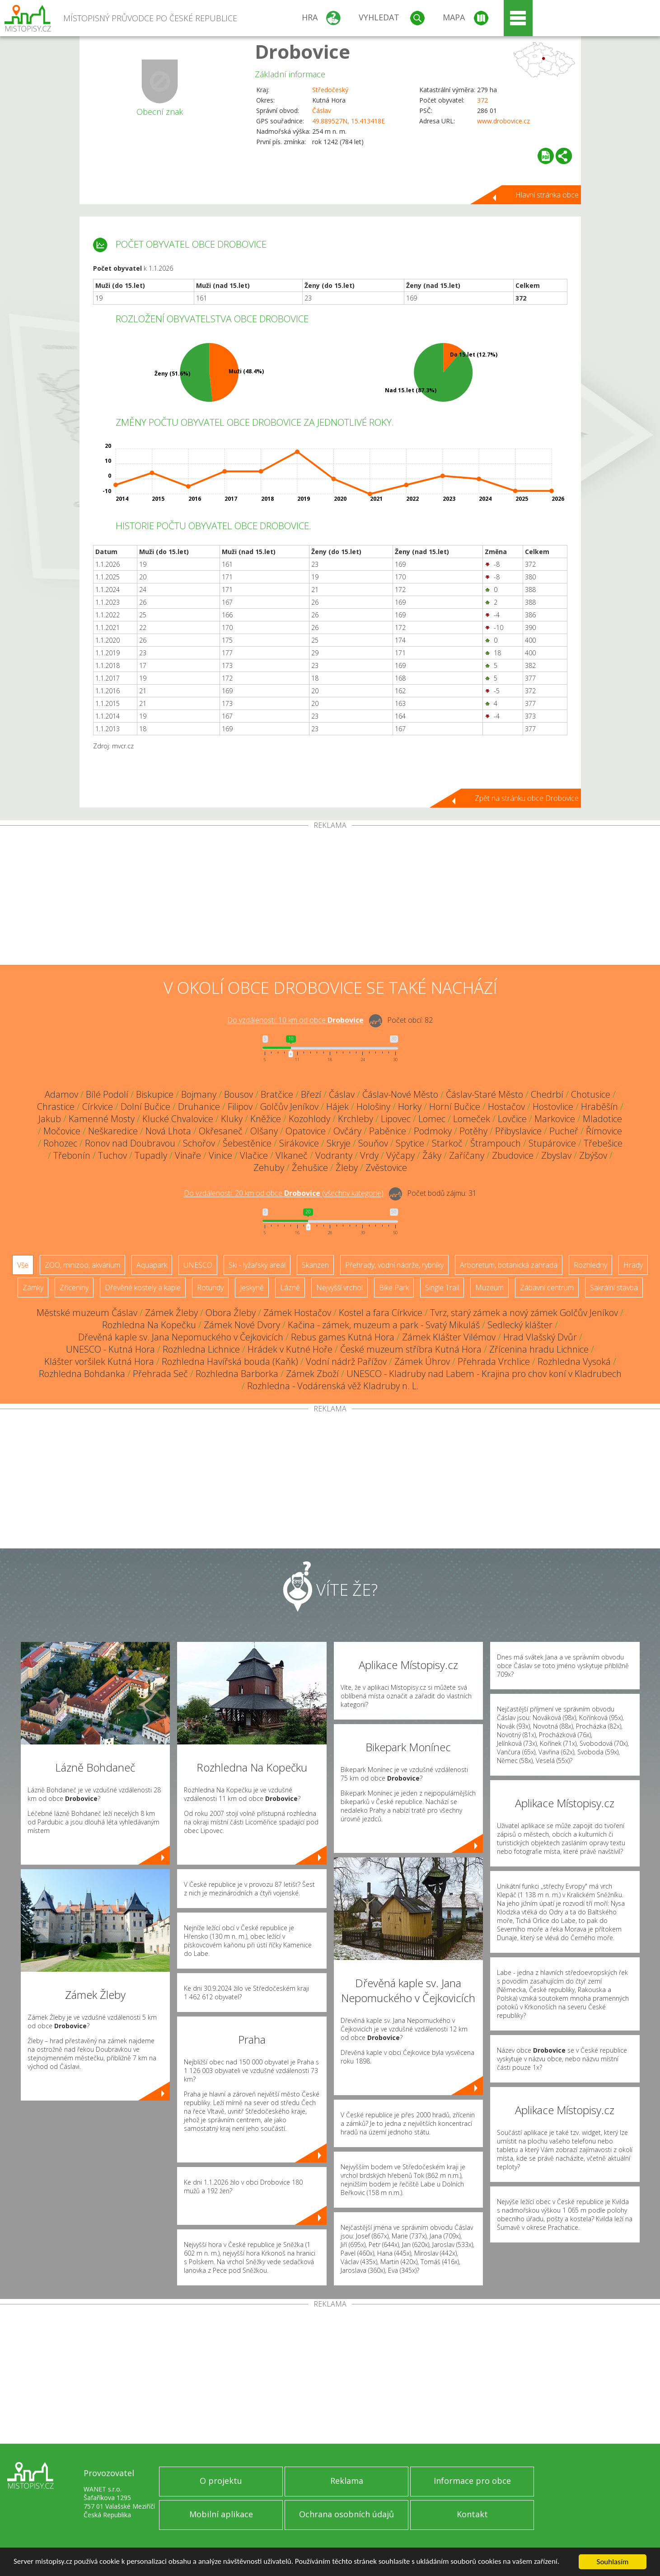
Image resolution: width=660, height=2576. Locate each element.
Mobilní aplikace (221, 2514)
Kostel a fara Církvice (380, 1313)
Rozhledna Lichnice (201, 1349)
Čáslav (321, 110)
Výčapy (400, 1155)
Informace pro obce (472, 2480)
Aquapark (151, 1265)
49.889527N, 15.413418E (348, 121)
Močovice (61, 1131)
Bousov (238, 1094)
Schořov (199, 1143)
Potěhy (473, 1131)
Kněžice (265, 1119)
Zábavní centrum (547, 1288)
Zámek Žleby (171, 1313)
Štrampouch (495, 1143)
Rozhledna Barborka (237, 1374)
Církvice (97, 1106)
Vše (22, 1265)
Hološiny (373, 1106)
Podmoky (433, 1131)
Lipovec (396, 1119)
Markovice (554, 1119)
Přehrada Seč (160, 1374)
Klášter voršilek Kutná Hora (99, 1361)
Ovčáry (347, 1131)
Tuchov (112, 1155)
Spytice (410, 1143)
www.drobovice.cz (503, 121)
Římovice (604, 1131)
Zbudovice (513, 1155)
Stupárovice (552, 1143)
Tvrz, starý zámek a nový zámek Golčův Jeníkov (524, 1313)
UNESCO (197, 1265)
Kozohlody (309, 1119)
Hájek (337, 1106)
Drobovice (302, 51)
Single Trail (442, 1288)
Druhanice (199, 1106)
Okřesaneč (221, 1131)
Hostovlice (553, 1106)
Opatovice (306, 1131)
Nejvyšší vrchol (339, 1288)
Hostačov (506, 1106)
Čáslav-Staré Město (484, 1094)
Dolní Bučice (145, 1106)
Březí (311, 1094)
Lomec (431, 1119)
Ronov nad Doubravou (130, 1143)
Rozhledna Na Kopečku (149, 1325)
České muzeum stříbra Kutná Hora (411, 1349)
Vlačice (254, 1155)
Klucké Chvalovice (177, 1119)
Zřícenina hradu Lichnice (539, 1349)
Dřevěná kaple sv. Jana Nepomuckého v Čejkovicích (180, 1337)
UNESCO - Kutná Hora (110, 1349)
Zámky (33, 1288)
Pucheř (563, 1131)
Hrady (633, 1265)
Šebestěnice (247, 1143)
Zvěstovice (386, 1167)
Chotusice (590, 1094)
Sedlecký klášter (519, 1325)
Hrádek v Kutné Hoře (290, 1349)
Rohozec (60, 1143)
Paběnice (387, 1131)
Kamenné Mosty (102, 1119)
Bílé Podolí (107, 1094)
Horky (409, 1106)
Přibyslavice (518, 1131)
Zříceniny (74, 1288)
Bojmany (198, 1094)
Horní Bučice (454, 1106)
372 (482, 100)
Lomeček (471, 1119)
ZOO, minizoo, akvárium (82, 1265)
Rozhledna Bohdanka (82, 1374)
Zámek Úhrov (422, 1361)
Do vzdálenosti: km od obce (295, 1020)
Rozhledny (590, 1265)
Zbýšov (593, 1155)
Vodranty (333, 1155)
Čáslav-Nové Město (400, 1094)
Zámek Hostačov (297, 1313)
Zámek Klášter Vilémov (449, 1337)
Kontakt (472, 2514)
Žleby (347, 1167)
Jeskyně (252, 1288)
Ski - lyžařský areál (257, 1265)
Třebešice (603, 1143)
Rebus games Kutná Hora (342, 1337)
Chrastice (56, 1106)
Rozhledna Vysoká (574, 1361)
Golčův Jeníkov (289, 1106)
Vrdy (369, 1155)
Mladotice (602, 1119)
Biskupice (154, 1094)
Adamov (61, 1094)
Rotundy (210, 1288)
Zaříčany (466, 1155)
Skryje (339, 1143)
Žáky (431, 1155)
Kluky (232, 1119)
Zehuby (268, 1167)
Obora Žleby (231, 1313)
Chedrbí (547, 1094)
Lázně (290, 1288)
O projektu (221, 2480)
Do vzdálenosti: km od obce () (284, 1194)
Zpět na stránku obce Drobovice (527, 798)
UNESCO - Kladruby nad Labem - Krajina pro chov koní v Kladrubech (484, 1374)
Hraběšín (599, 1106)
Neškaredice (113, 1131)
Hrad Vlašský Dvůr (540, 1337)
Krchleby (355, 1119)
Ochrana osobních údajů (346, 2514)
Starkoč (447, 1143)
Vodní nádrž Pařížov (346, 1361)
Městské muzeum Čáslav (87, 1313)
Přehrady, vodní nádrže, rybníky (394, 1265)
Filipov (240, 1106)
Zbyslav (556, 1155)
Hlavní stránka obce (547, 195)
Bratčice (277, 1094)
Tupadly (151, 1155)
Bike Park (394, 1288)
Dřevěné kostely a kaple (143, 1288)
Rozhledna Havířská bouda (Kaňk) (230, 1361)
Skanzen (315, 1265)
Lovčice (512, 1119)
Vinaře (188, 1155)
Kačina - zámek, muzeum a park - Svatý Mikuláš (384, 1325)
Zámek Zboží (312, 1374)
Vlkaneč (292, 1155)
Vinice (220, 1155)
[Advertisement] (330, 897)
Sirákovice (299, 1143)
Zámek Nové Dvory (242, 1325)
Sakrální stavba (614, 1288)
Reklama (346, 2480)
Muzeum (489, 1288)
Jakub (49, 1119)
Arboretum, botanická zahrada (508, 1265)
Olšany (264, 1131)
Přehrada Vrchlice (494, 1361)
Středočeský (330, 89)
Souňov (373, 1143)
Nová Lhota (168, 1131)
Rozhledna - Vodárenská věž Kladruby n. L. (333, 1386)
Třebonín (71, 1155)
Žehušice (310, 1167)
